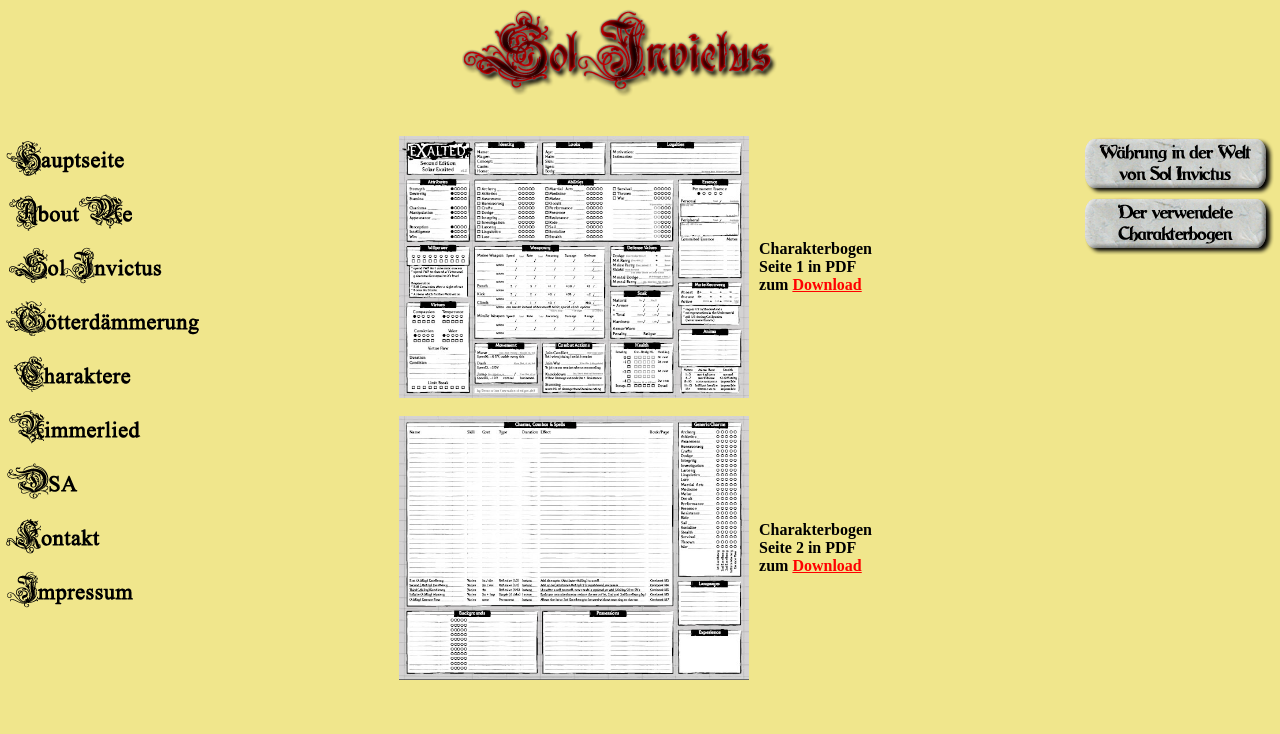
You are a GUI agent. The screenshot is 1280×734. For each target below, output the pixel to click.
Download (826, 284)
